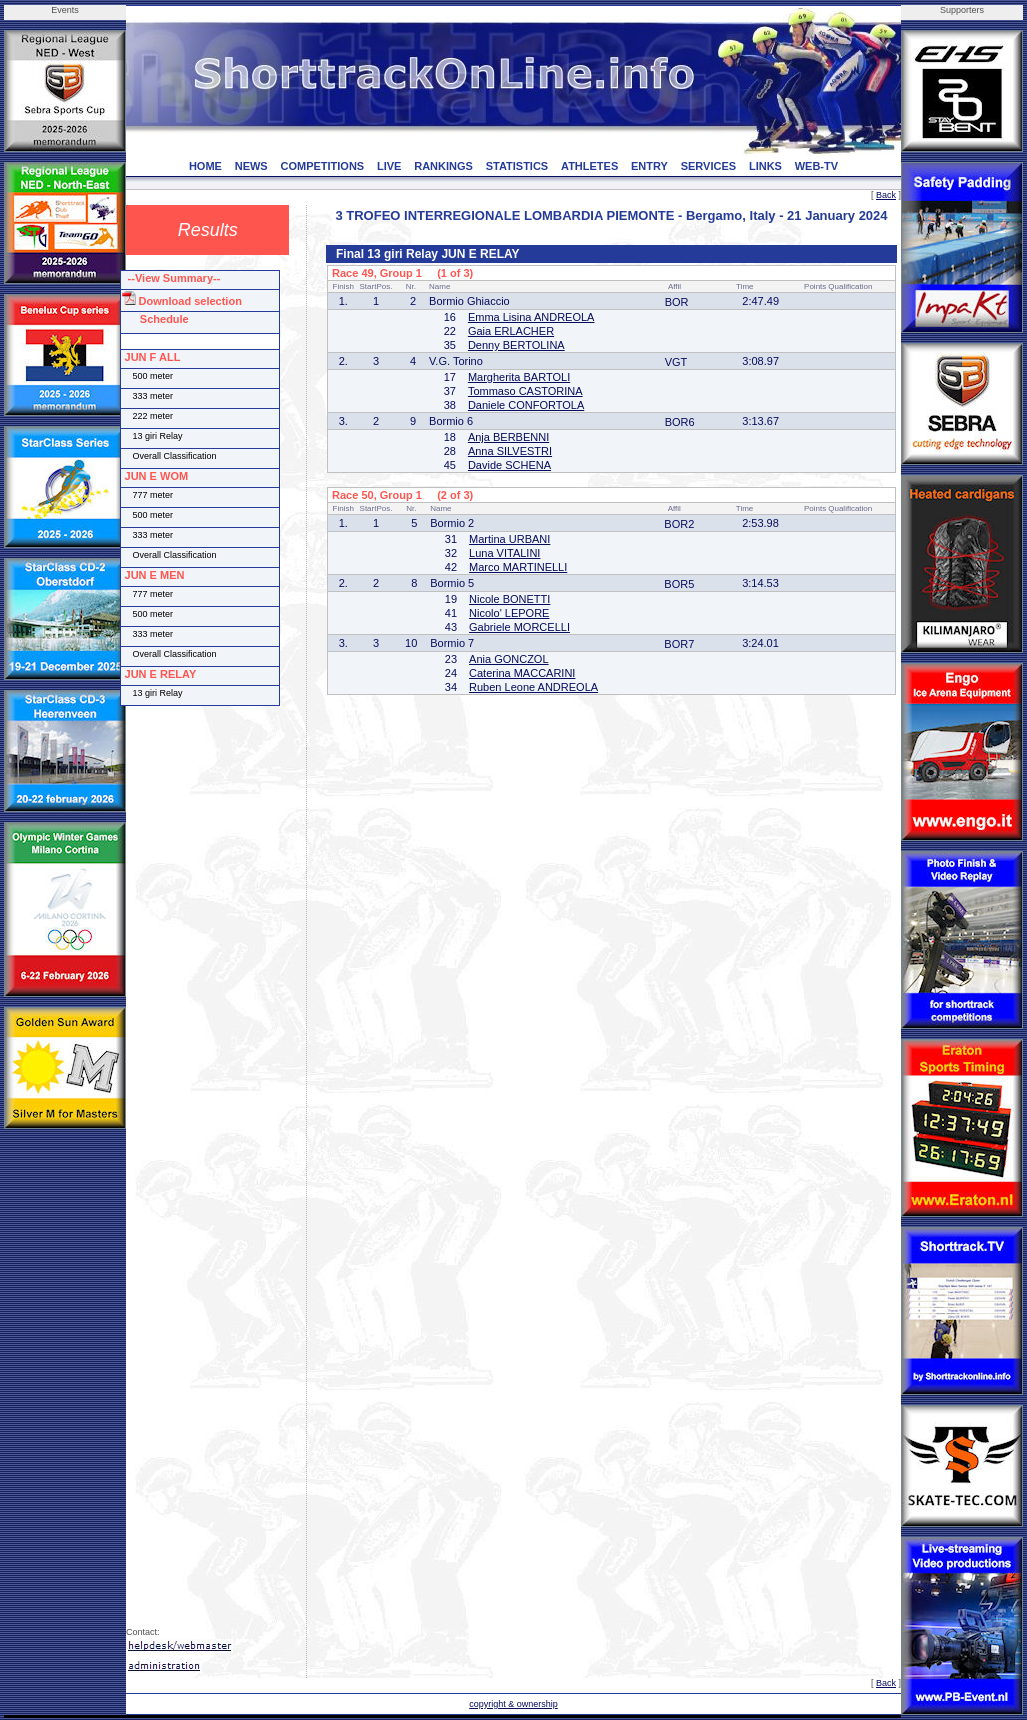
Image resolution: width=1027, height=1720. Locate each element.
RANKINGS (443, 166)
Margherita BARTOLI (519, 377)
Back (886, 195)
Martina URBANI (509, 539)
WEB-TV (816, 166)
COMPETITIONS (322, 166)
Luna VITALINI (504, 553)
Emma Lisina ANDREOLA (531, 317)
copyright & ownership (513, 1704)
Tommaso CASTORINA (525, 391)
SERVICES (708, 166)
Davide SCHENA (509, 465)
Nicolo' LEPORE (509, 613)
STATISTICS (517, 166)
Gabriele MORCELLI (519, 627)
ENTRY (649, 166)
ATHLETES (589, 166)
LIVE (389, 166)
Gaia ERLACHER (511, 331)
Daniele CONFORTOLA (526, 405)
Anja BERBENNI (508, 437)
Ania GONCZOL (508, 659)
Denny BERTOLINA (516, 345)
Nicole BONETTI (509, 599)
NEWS (251, 166)
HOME (205, 166)
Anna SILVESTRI (510, 451)
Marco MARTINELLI (518, 567)
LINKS (765, 166)
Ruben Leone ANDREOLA (533, 687)
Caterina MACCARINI (522, 673)
